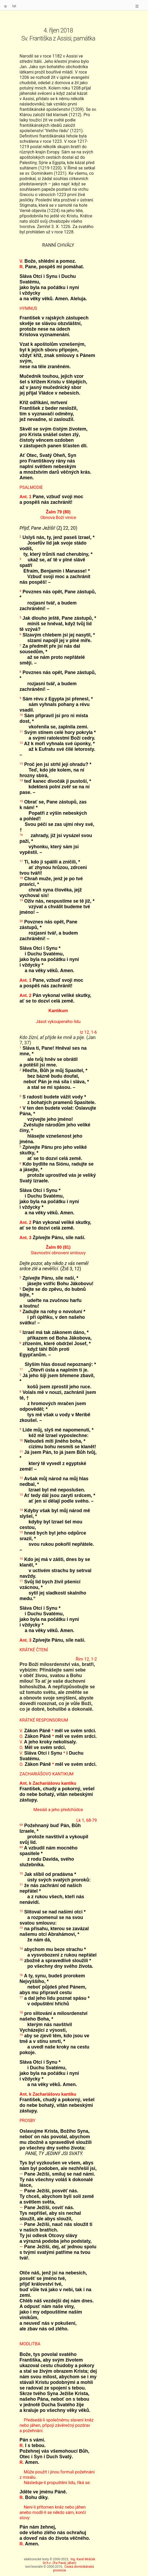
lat (14, 6)
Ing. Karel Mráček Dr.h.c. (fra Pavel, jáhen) (69, 2561)
